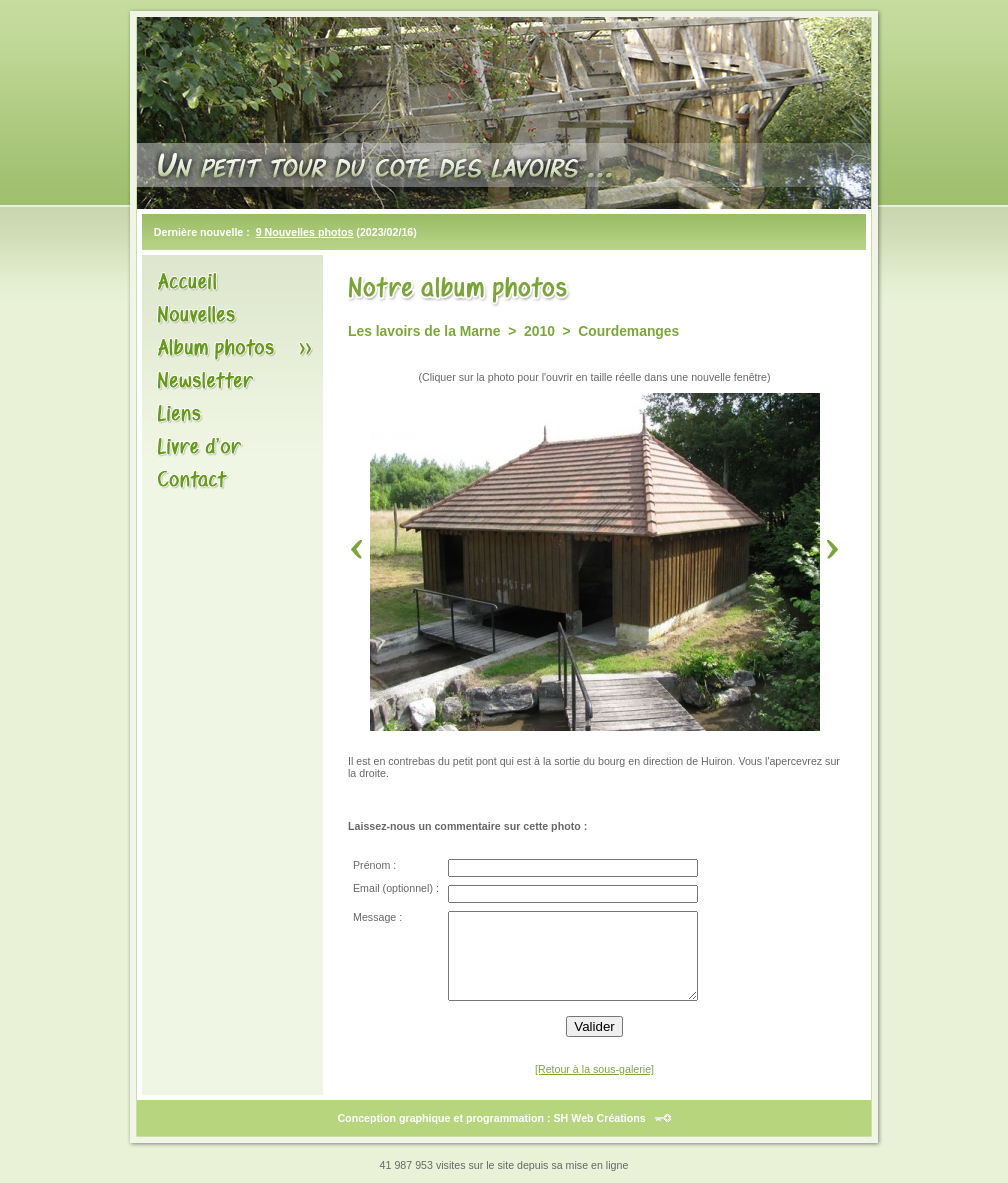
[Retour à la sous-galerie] (594, 1069)
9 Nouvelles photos (305, 232)
